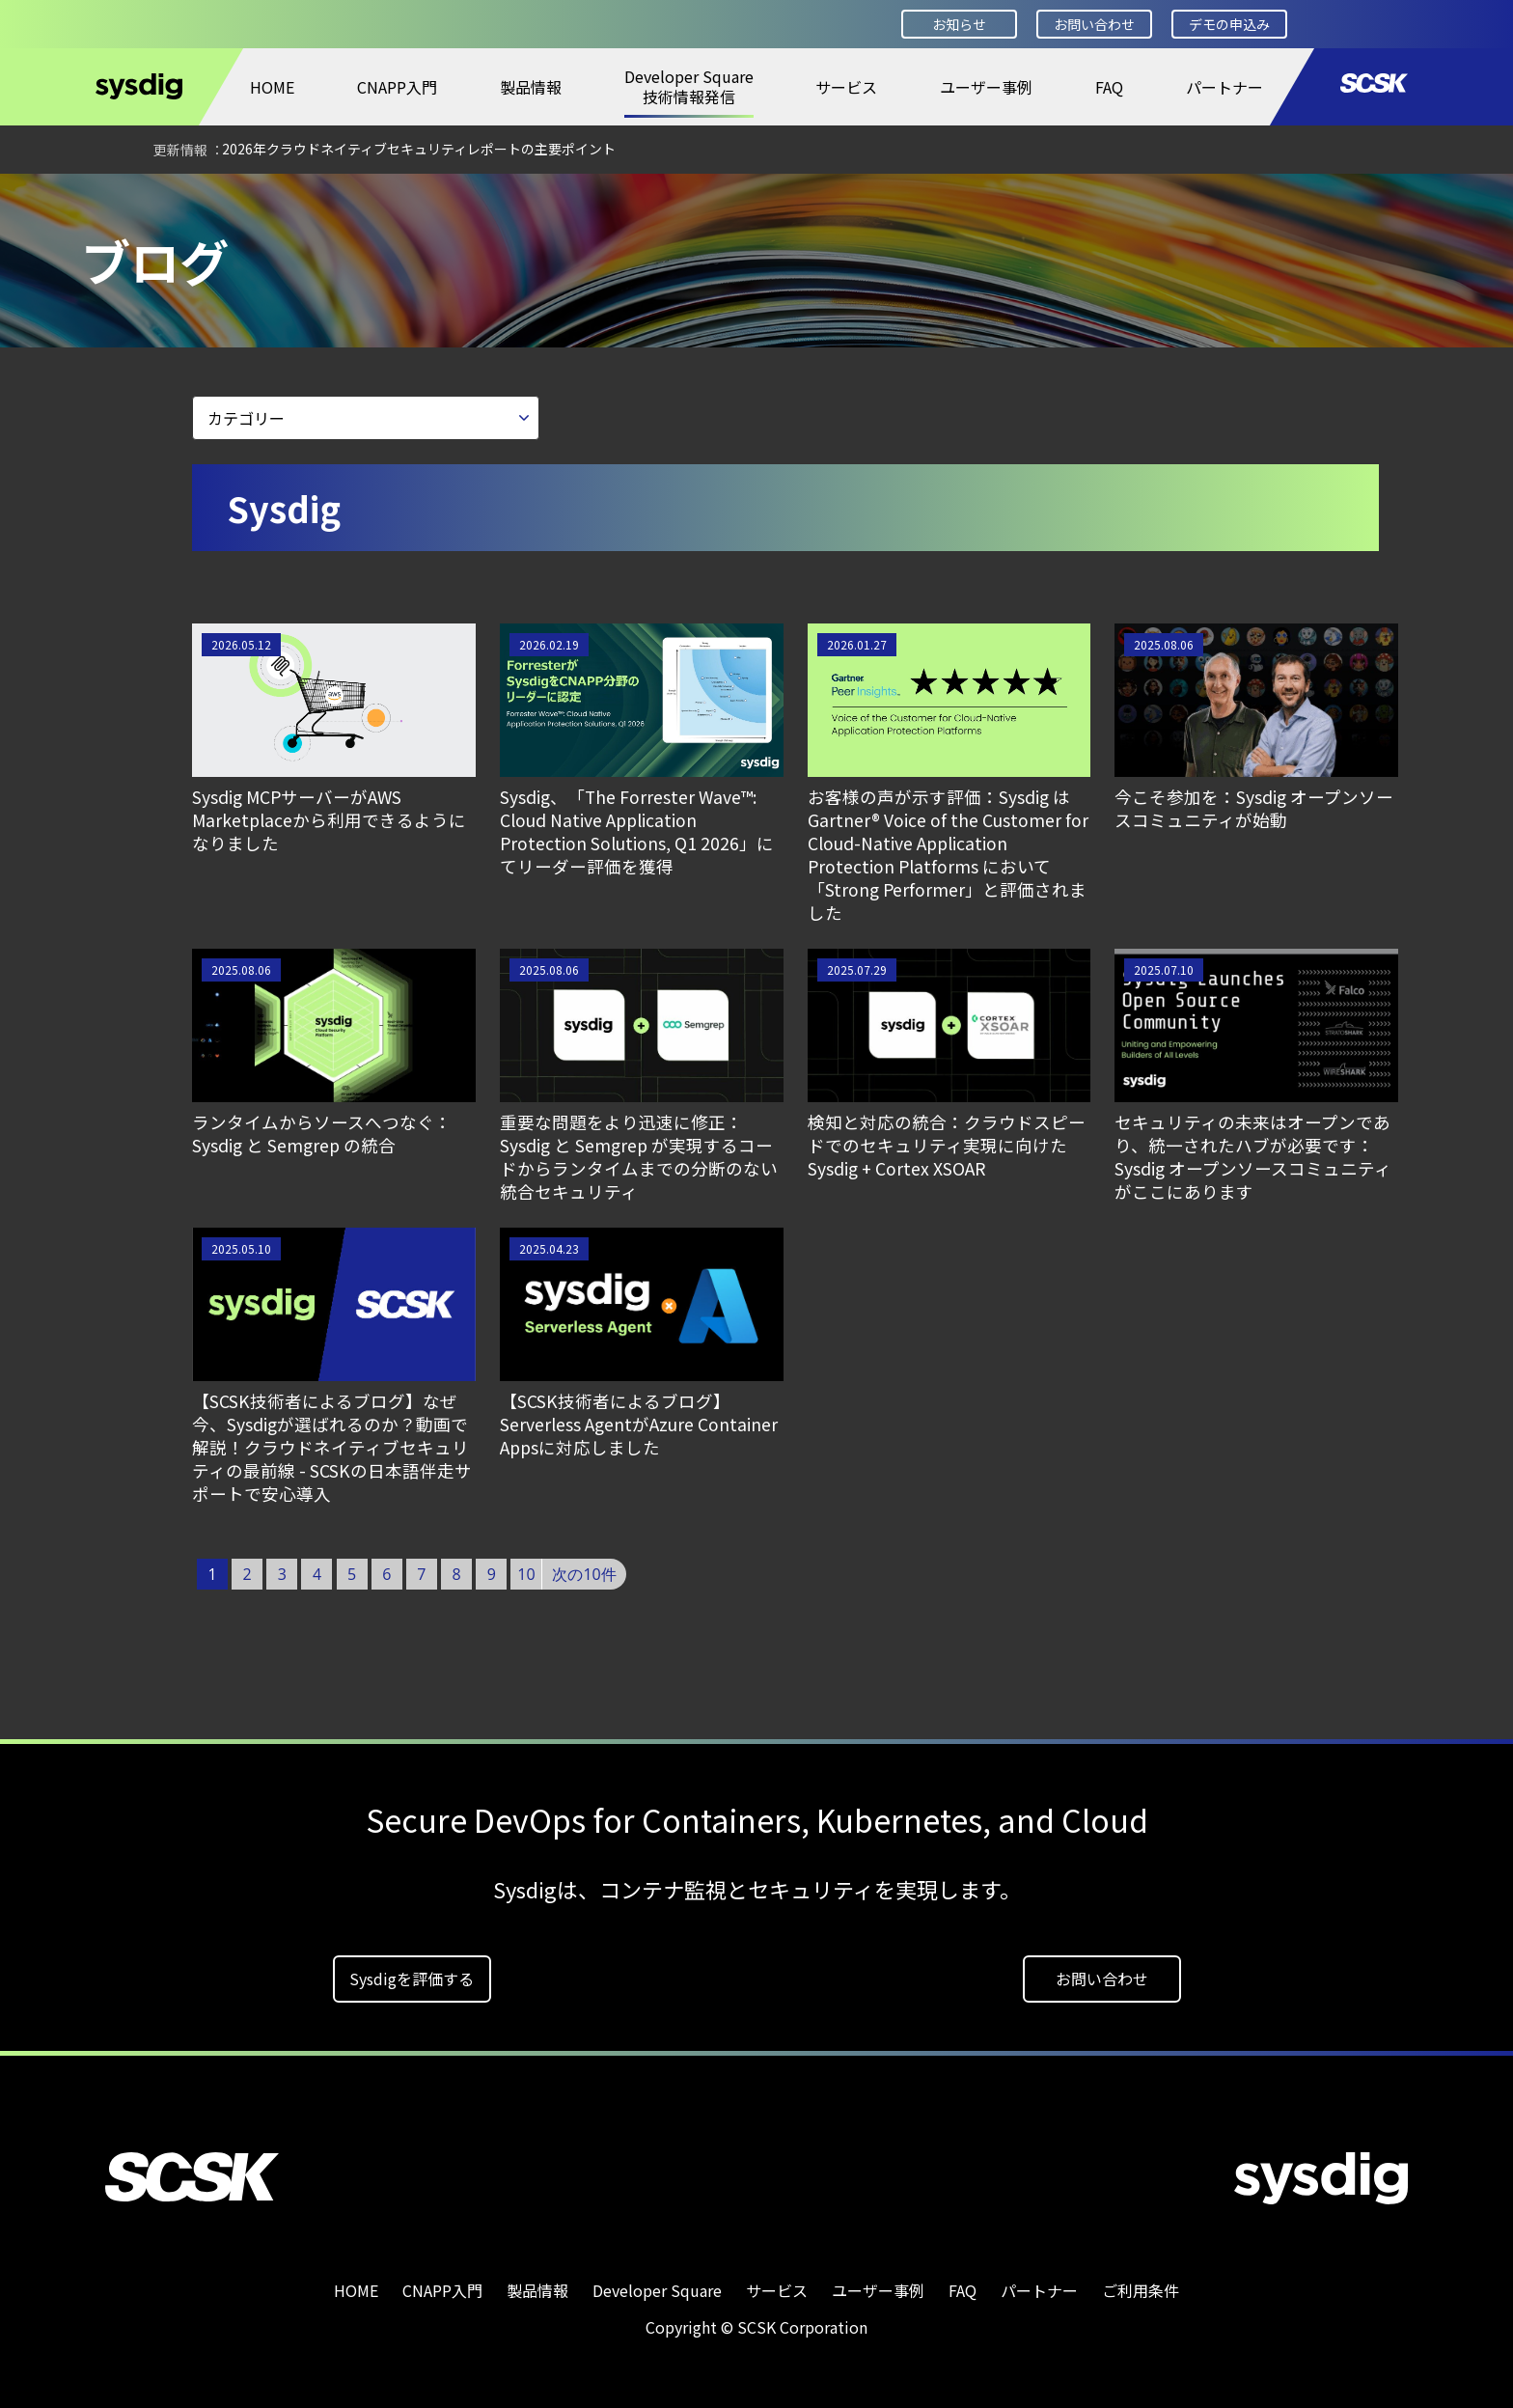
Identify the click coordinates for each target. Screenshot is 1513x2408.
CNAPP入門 (397, 86)
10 (526, 1574)
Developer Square (160, 199)
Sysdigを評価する (411, 1978)
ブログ (278, 199)
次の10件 (584, 1574)
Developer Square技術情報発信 (689, 86)
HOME (272, 86)
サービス (846, 86)
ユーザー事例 (986, 86)
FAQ (1109, 86)
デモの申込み (1229, 24)
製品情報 (531, 86)
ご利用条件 (1140, 2290)
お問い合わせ (1094, 24)
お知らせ (959, 24)
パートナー (1224, 86)
